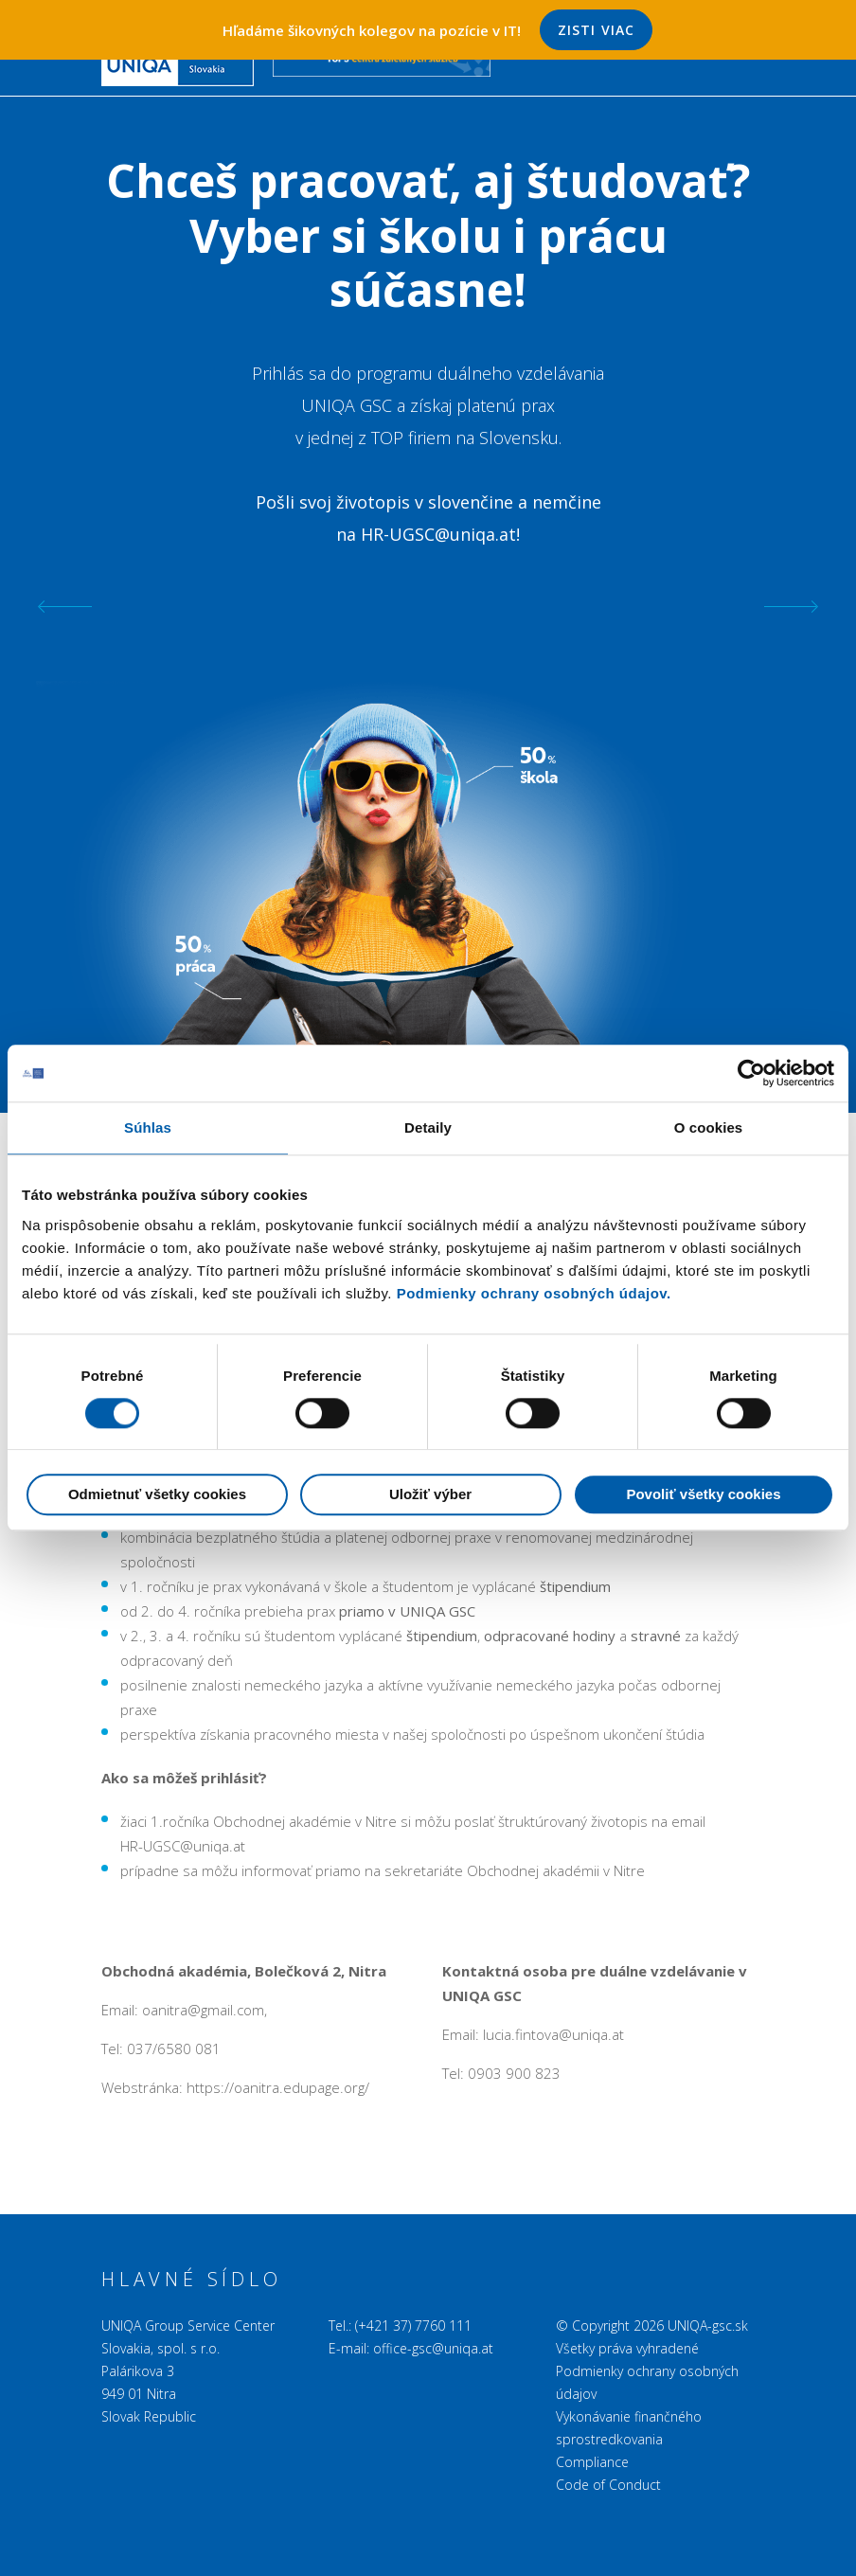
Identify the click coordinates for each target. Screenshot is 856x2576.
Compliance (592, 2462)
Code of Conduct (608, 2485)
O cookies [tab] (708, 1127)
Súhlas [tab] (147, 1127)
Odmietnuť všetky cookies (157, 1495)
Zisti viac (596, 30)
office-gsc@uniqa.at (433, 2348)
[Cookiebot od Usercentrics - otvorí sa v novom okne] (751, 1073)
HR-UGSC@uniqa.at (438, 534)
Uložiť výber (430, 1495)
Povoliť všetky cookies (703, 1495)
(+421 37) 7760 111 (413, 2325)
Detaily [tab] (428, 1127)
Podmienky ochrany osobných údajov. (534, 1293)
